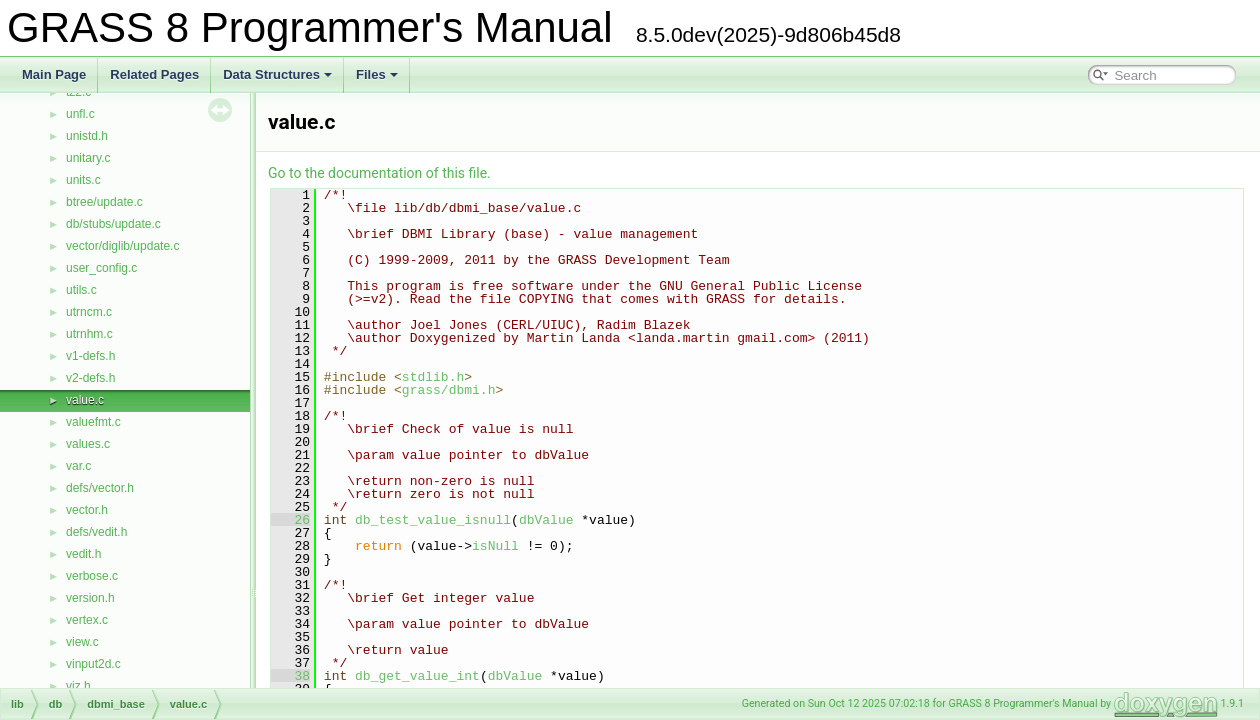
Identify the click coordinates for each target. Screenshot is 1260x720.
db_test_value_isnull (433, 520)
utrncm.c (89, 312)
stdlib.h (433, 377)
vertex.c (87, 620)
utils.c (81, 290)
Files (377, 74)
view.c (82, 642)
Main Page (54, 74)
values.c (88, 444)
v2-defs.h (90, 378)
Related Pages (154, 74)
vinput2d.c (93, 664)
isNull (495, 546)
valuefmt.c (93, 422)
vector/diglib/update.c (122, 246)
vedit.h (83, 554)
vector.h (87, 510)
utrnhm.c (89, 334)
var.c (78, 466)
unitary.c (88, 158)
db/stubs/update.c (113, 224)
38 (290, 676)
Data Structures (277, 74)
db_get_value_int (417, 676)
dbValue (546, 520)
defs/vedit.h (96, 532)
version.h (90, 598)
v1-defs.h (90, 356)
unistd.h (87, 136)
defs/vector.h (100, 488)
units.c (83, 180)
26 (290, 520)
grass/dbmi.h (449, 390)
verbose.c (92, 576)
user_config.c (101, 268)
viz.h (78, 686)
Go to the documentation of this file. (379, 173)
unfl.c (80, 114)
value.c (85, 400)
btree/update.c (104, 202)
